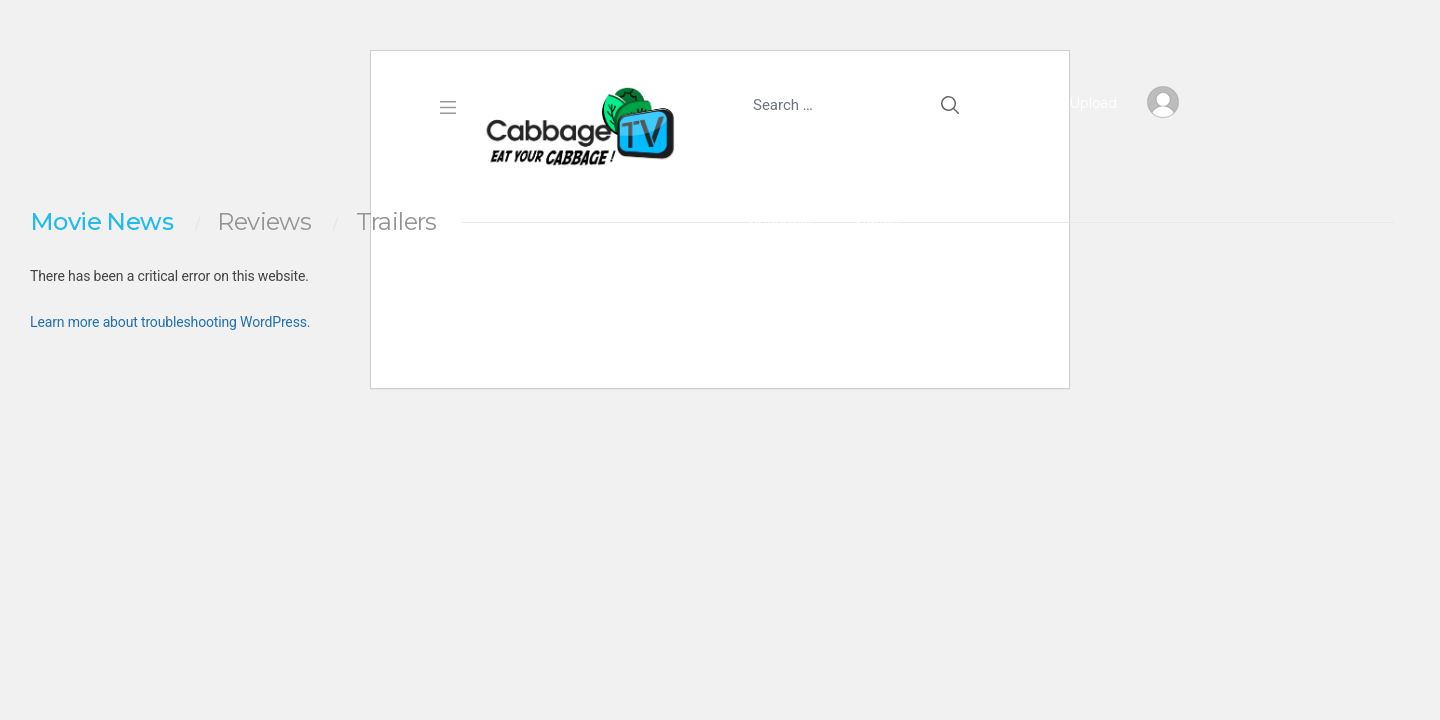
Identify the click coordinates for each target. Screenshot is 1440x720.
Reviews (264, 222)
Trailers (396, 222)
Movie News (101, 222)
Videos (876, 219)
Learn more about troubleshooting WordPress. (170, 322)
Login (872, 286)
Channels (779, 219)
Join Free (779, 286)
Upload (1076, 103)
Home (749, 152)
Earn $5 (838, 152)
